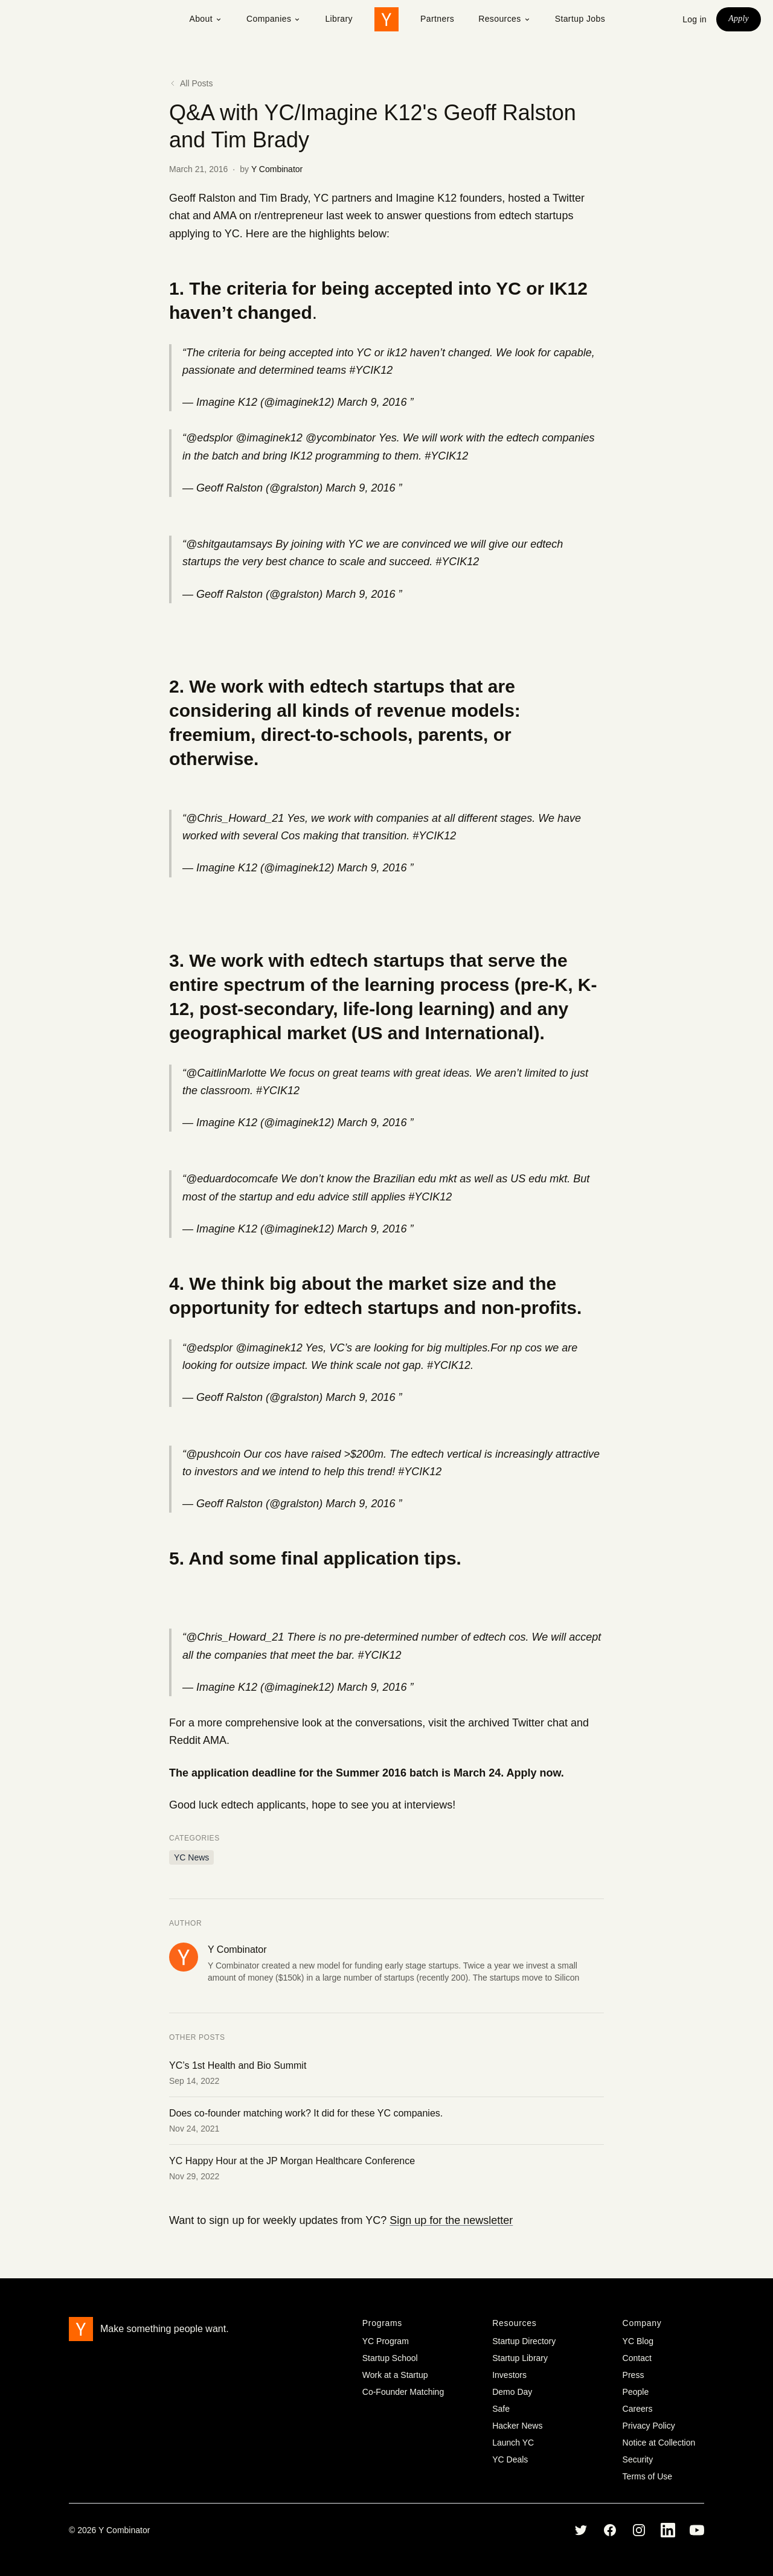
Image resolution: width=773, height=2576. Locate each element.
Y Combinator (277, 169)
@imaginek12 (269, 438)
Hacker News (517, 2425)
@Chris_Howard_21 (235, 818)
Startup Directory (524, 2341)
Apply (738, 18)
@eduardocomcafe (232, 1179)
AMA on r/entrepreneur (268, 216)
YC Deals (510, 2459)
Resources (504, 19)
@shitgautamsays (229, 544)
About (205, 19)
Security (638, 2459)
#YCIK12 (371, 370)
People (636, 2392)
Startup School (390, 2358)
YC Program (385, 2341)
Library (339, 19)
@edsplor (209, 438)
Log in (694, 19)
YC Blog (638, 2341)
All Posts (191, 83)
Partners (437, 19)
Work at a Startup (395, 2375)
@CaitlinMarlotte (226, 1073)
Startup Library (520, 2358)
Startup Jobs (580, 19)
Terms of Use (647, 2476)
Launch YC (513, 2442)
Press (633, 2375)
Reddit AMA (197, 1740)
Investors (509, 2375)
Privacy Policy (649, 2425)
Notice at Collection (659, 2442)
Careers (638, 2409)
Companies (273, 19)
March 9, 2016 (371, 402)
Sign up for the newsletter (451, 2220)
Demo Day (512, 2392)
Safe (501, 2409)
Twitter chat (540, 1723)
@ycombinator (341, 438)
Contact (637, 2358)
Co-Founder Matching (403, 2392)
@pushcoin (213, 1454)
